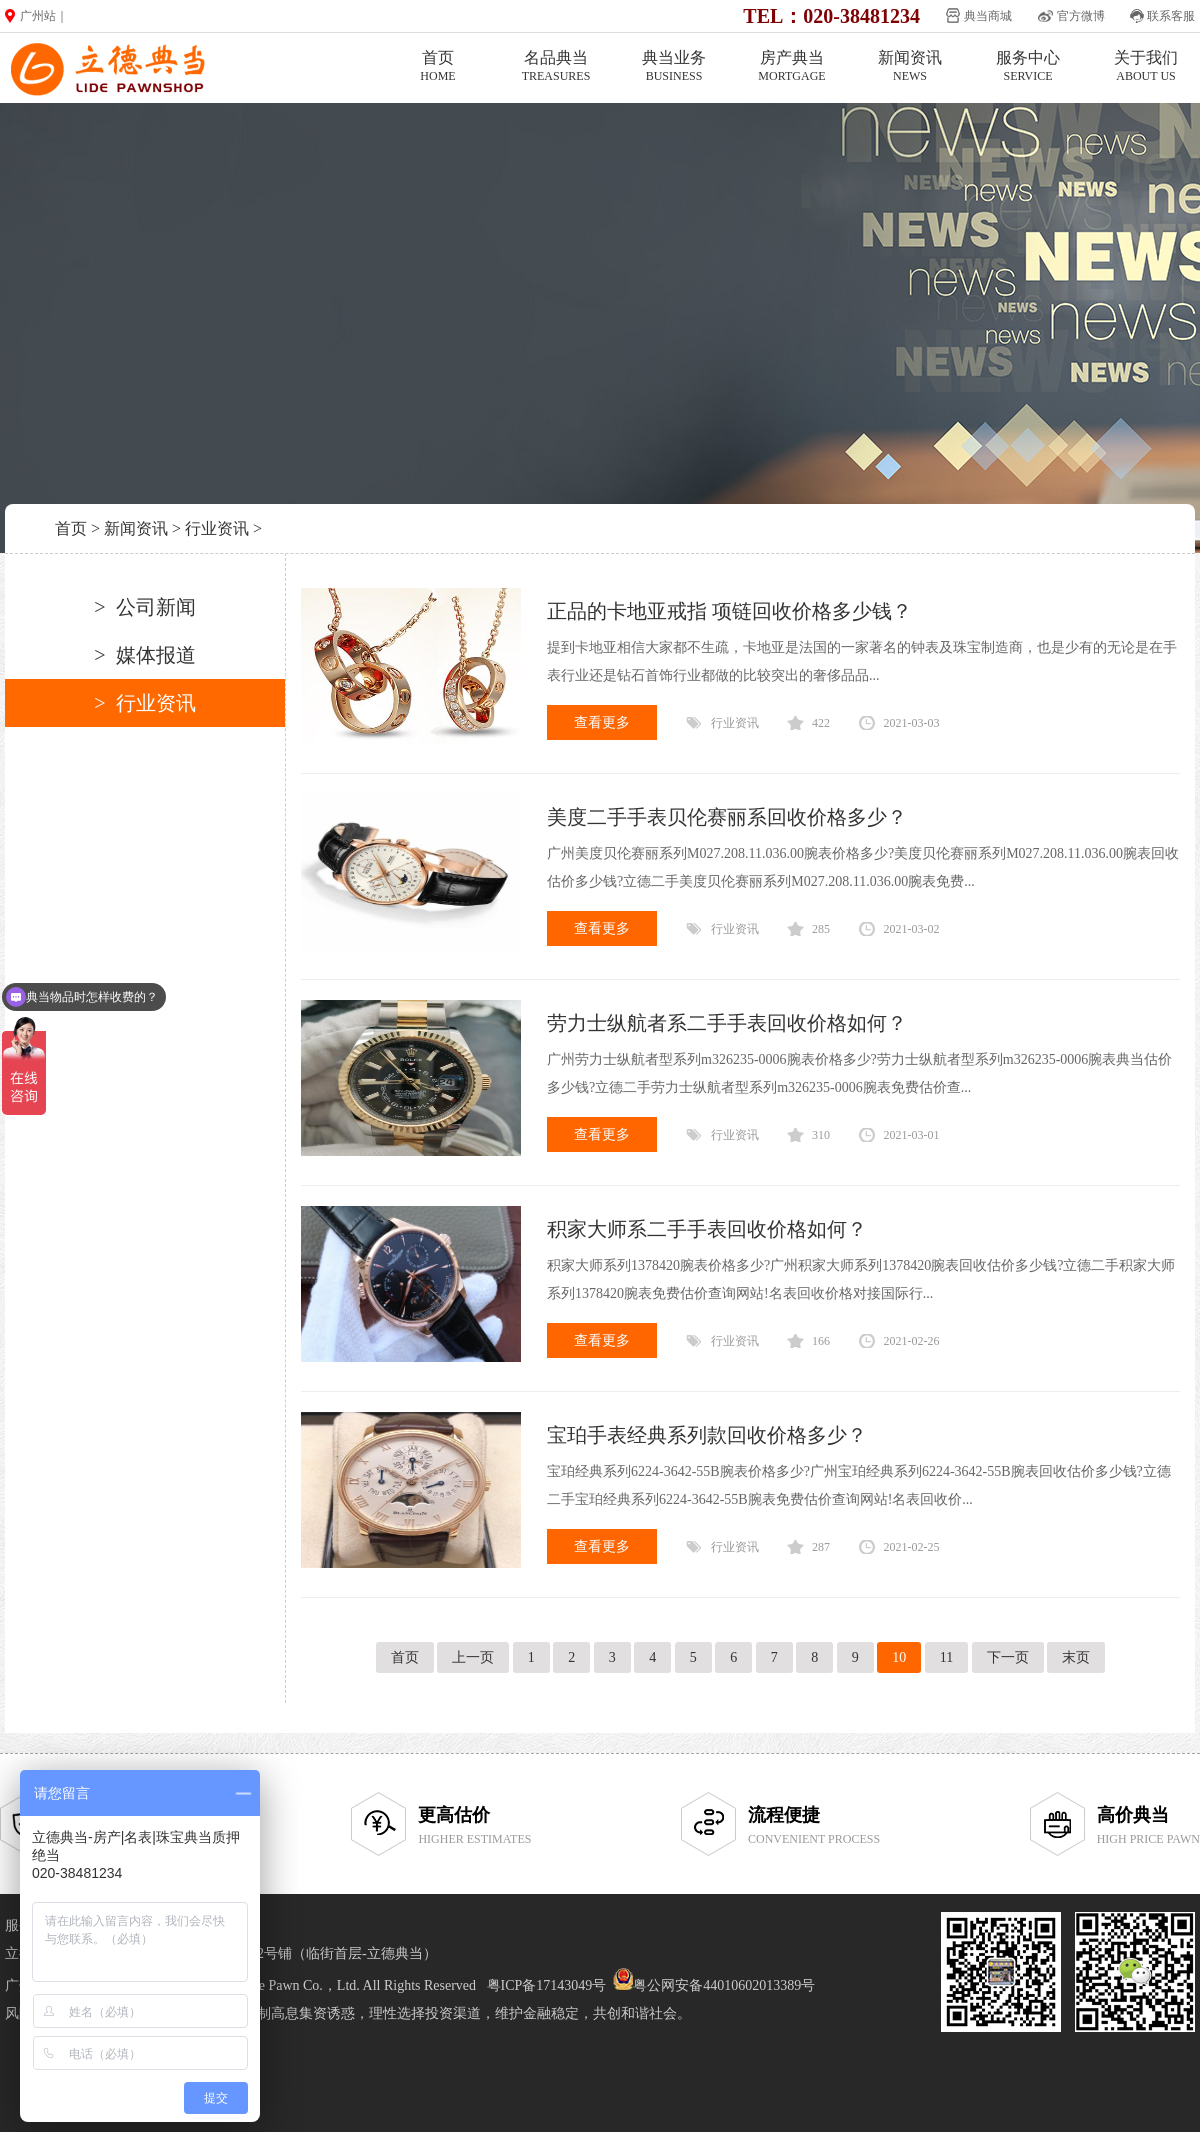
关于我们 (1146, 66)
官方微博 (1081, 16)
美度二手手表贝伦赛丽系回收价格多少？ (727, 817)
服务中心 (1028, 66)
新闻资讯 (910, 66)
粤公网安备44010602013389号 (724, 1985)
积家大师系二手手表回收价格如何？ (707, 1229)
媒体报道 (156, 655)
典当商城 (988, 16)
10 (899, 1657)
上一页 (473, 1657)
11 (946, 1657)
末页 (1076, 1657)
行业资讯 (217, 528)
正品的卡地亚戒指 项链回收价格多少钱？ (729, 611)
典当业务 (674, 66)
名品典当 (556, 66)
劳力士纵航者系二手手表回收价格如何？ (727, 1023)
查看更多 (602, 722)
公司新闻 (156, 607)
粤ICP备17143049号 (547, 1985)
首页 (438, 66)
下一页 (1008, 1657)
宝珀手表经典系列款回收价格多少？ (707, 1435)
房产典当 (792, 66)
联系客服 (1171, 16)
